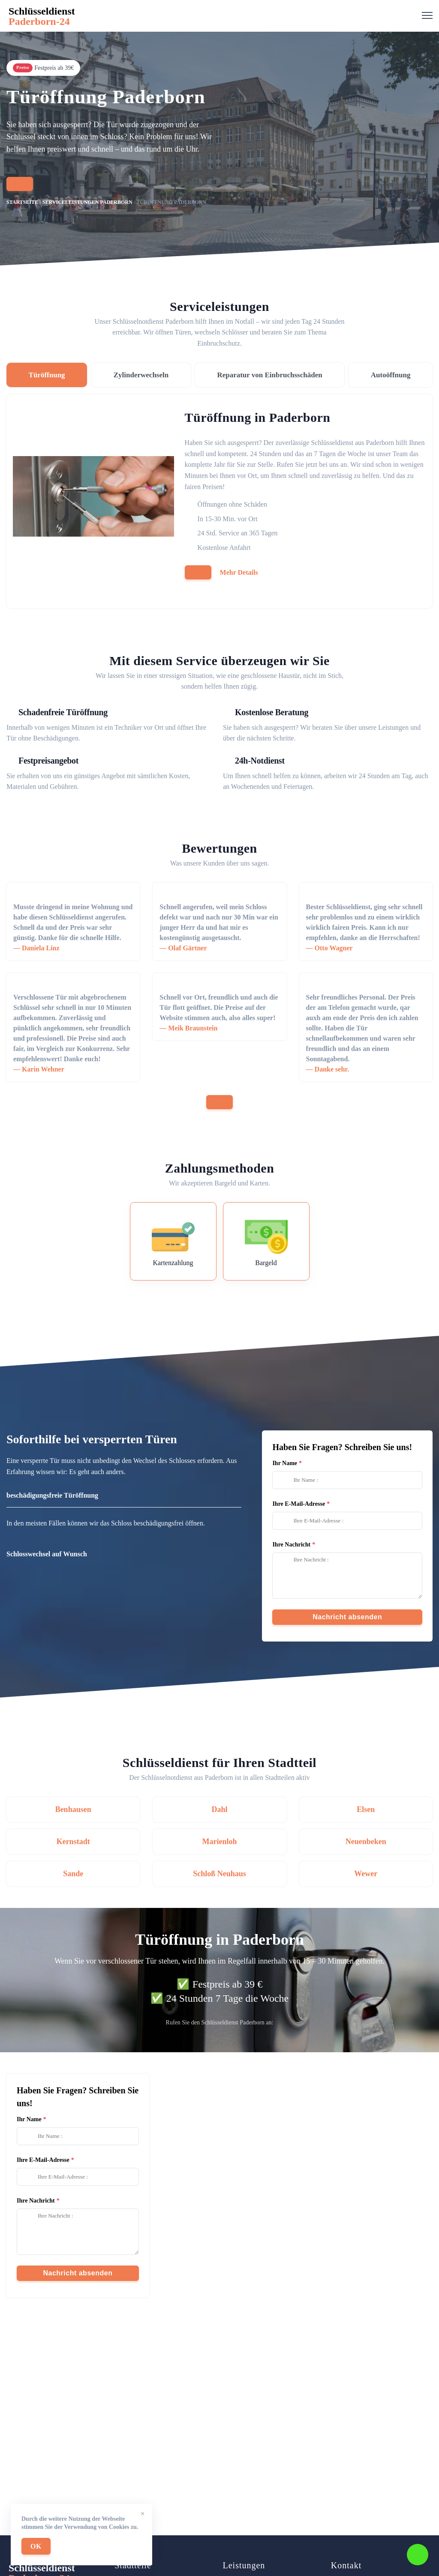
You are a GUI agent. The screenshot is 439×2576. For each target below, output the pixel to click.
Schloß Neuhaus (219, 1873)
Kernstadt (73, 1841)
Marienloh (219, 1841)
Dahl (219, 1809)
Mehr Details (239, 572)
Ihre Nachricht (291, 1544)
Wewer (365, 1873)
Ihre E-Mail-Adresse (298, 1504)
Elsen (366, 1809)
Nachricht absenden (347, 1617)
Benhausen (73, 1809)
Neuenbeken (366, 1841)
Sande (73, 1873)
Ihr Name (284, 1463)
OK (36, 2546)
